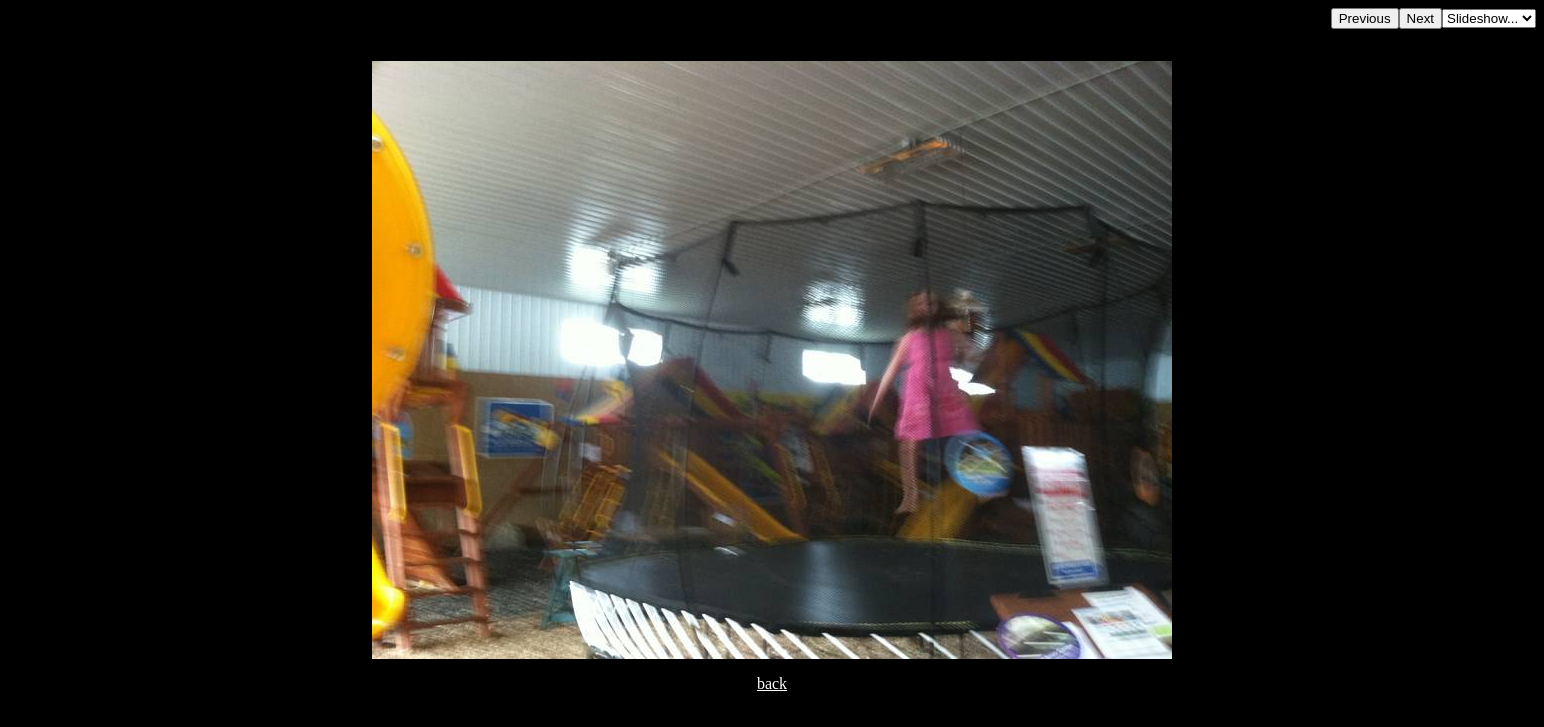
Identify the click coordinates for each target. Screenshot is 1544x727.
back (772, 683)
